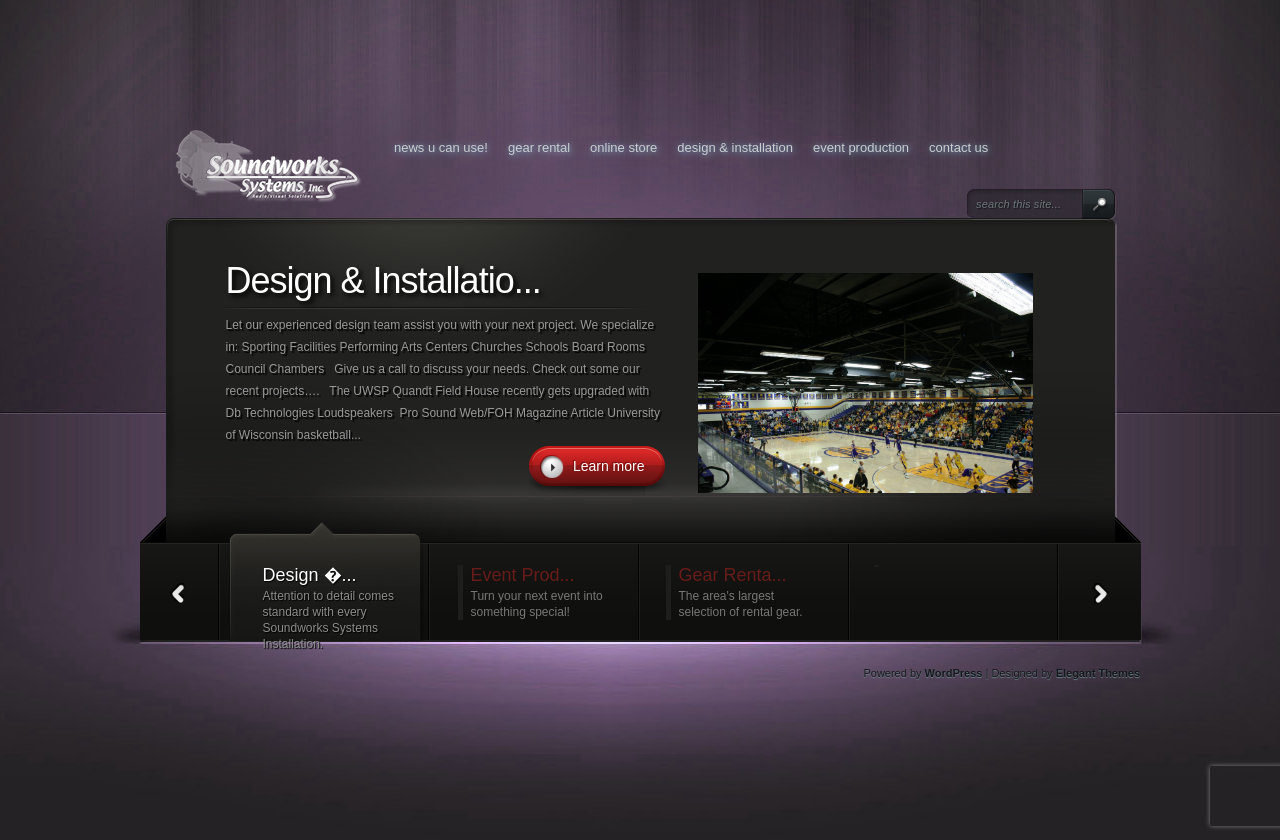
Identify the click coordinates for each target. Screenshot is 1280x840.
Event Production (861, 147)
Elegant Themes (1098, 673)
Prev (179, 592)
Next (1102, 592)
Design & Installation (735, 147)
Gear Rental (539, 147)
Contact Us (958, 147)
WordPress (954, 673)
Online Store (623, 147)
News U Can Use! (441, 147)
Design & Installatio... (383, 280)
